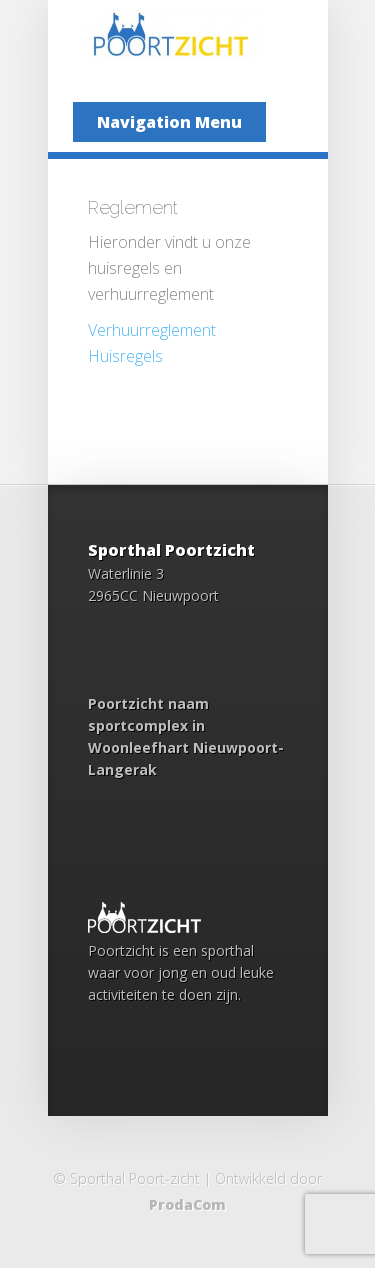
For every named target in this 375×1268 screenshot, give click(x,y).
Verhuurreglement (152, 330)
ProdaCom (187, 1204)
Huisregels (125, 356)
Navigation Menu (169, 122)
